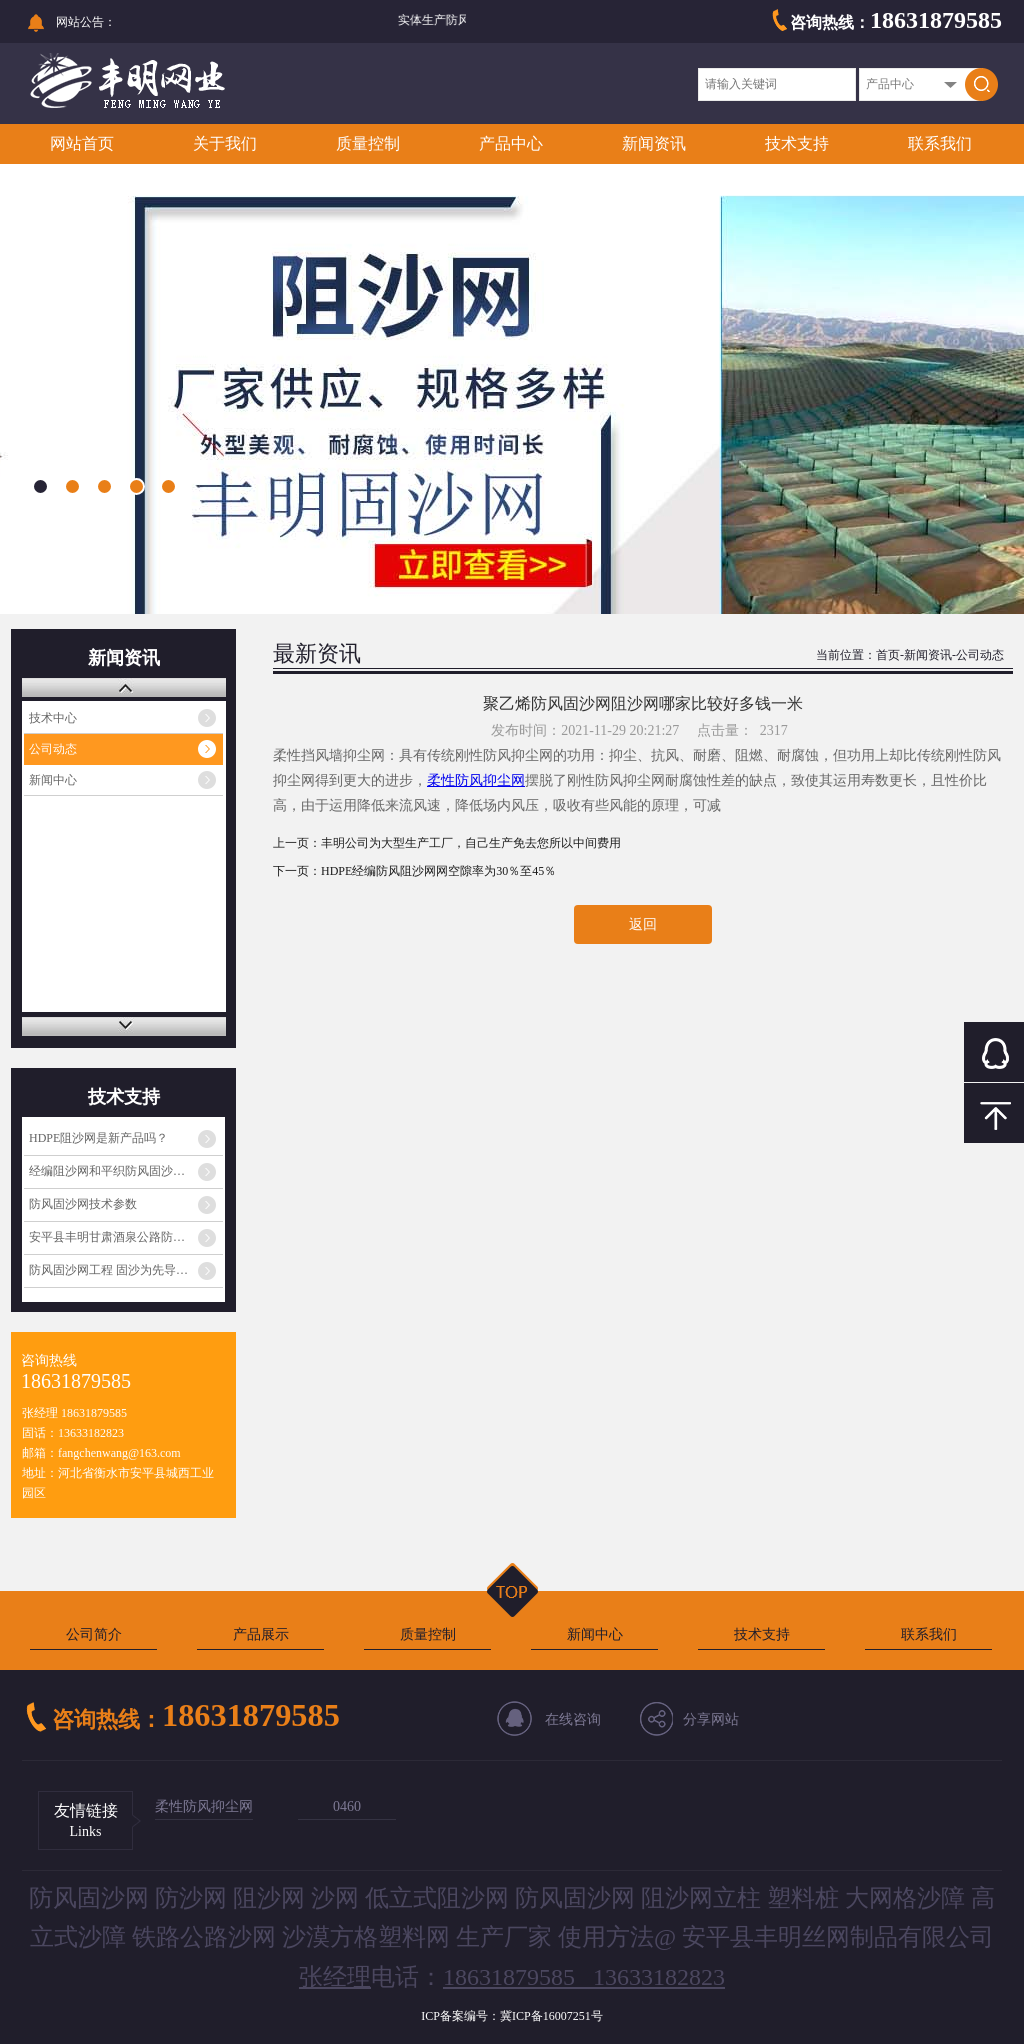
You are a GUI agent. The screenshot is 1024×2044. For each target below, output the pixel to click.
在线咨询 (573, 1719)
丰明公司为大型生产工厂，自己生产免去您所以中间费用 (471, 843)
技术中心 (53, 718)
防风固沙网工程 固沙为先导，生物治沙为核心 (126, 1270)
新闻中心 (53, 780)
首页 (888, 655)
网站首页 (82, 143)
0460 (347, 1806)
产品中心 (511, 143)
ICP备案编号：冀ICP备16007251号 (511, 2016)
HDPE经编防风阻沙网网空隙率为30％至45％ (438, 871)
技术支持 (797, 143)
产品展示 (261, 1634)
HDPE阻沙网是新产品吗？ (98, 1138)
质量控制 (368, 143)
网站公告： (86, 22)
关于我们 (225, 143)
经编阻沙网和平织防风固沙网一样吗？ (126, 1171)
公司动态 (53, 749)
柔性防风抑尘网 (204, 1806)
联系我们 (940, 143)
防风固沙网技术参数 (83, 1204)
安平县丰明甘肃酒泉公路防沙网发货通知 (126, 1237)
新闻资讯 (654, 143)
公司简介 (94, 1634)
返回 (643, 924)
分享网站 (711, 1719)
